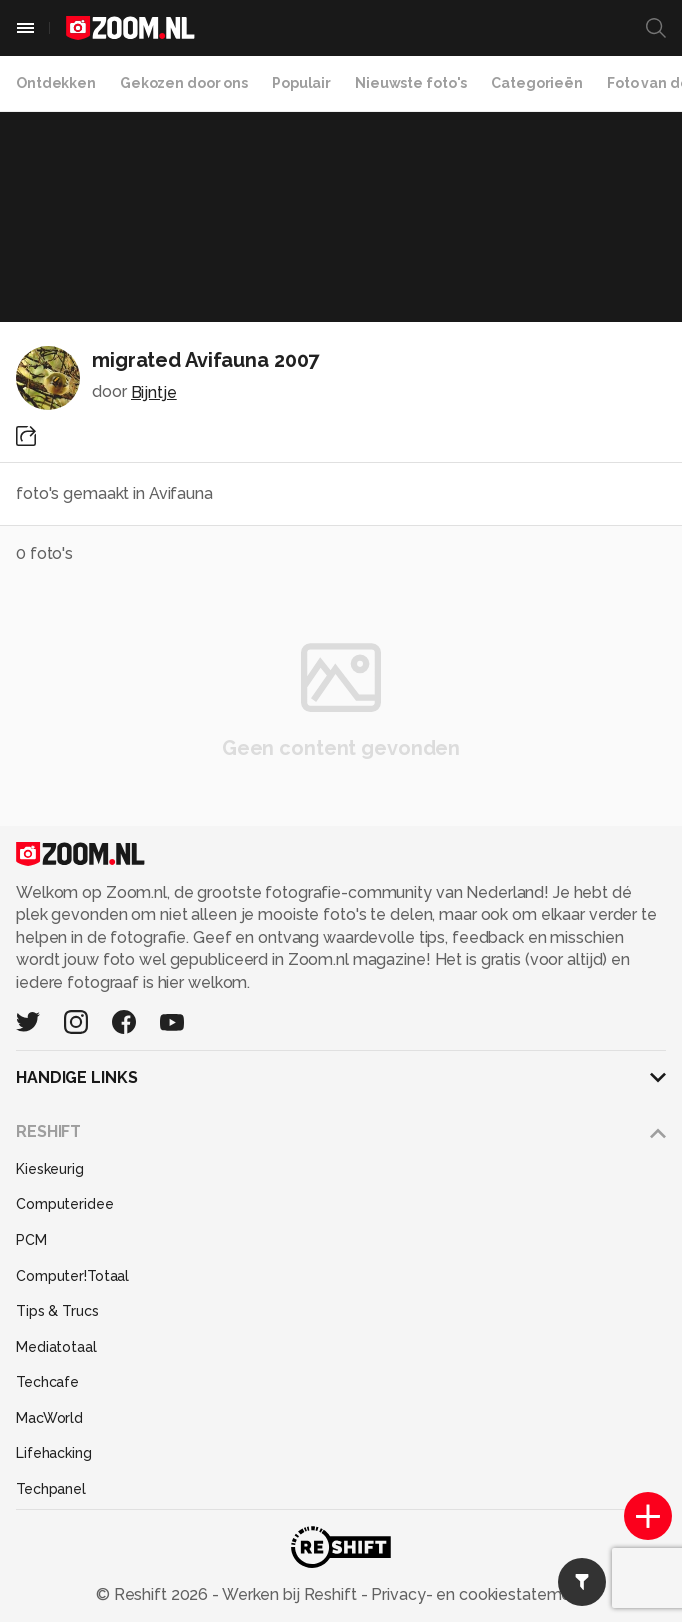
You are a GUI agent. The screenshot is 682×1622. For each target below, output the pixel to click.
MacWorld (49, 1418)
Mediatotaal (56, 1347)
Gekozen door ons (184, 83)
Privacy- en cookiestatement (476, 1594)
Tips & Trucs (57, 1311)
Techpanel (51, 1489)
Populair (301, 83)
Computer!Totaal (72, 1276)
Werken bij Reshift (290, 1594)
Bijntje (154, 392)
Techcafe (47, 1382)
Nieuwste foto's (411, 83)
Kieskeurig (50, 1169)
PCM (31, 1240)
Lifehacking (54, 1453)
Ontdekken (56, 83)
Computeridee (65, 1204)
